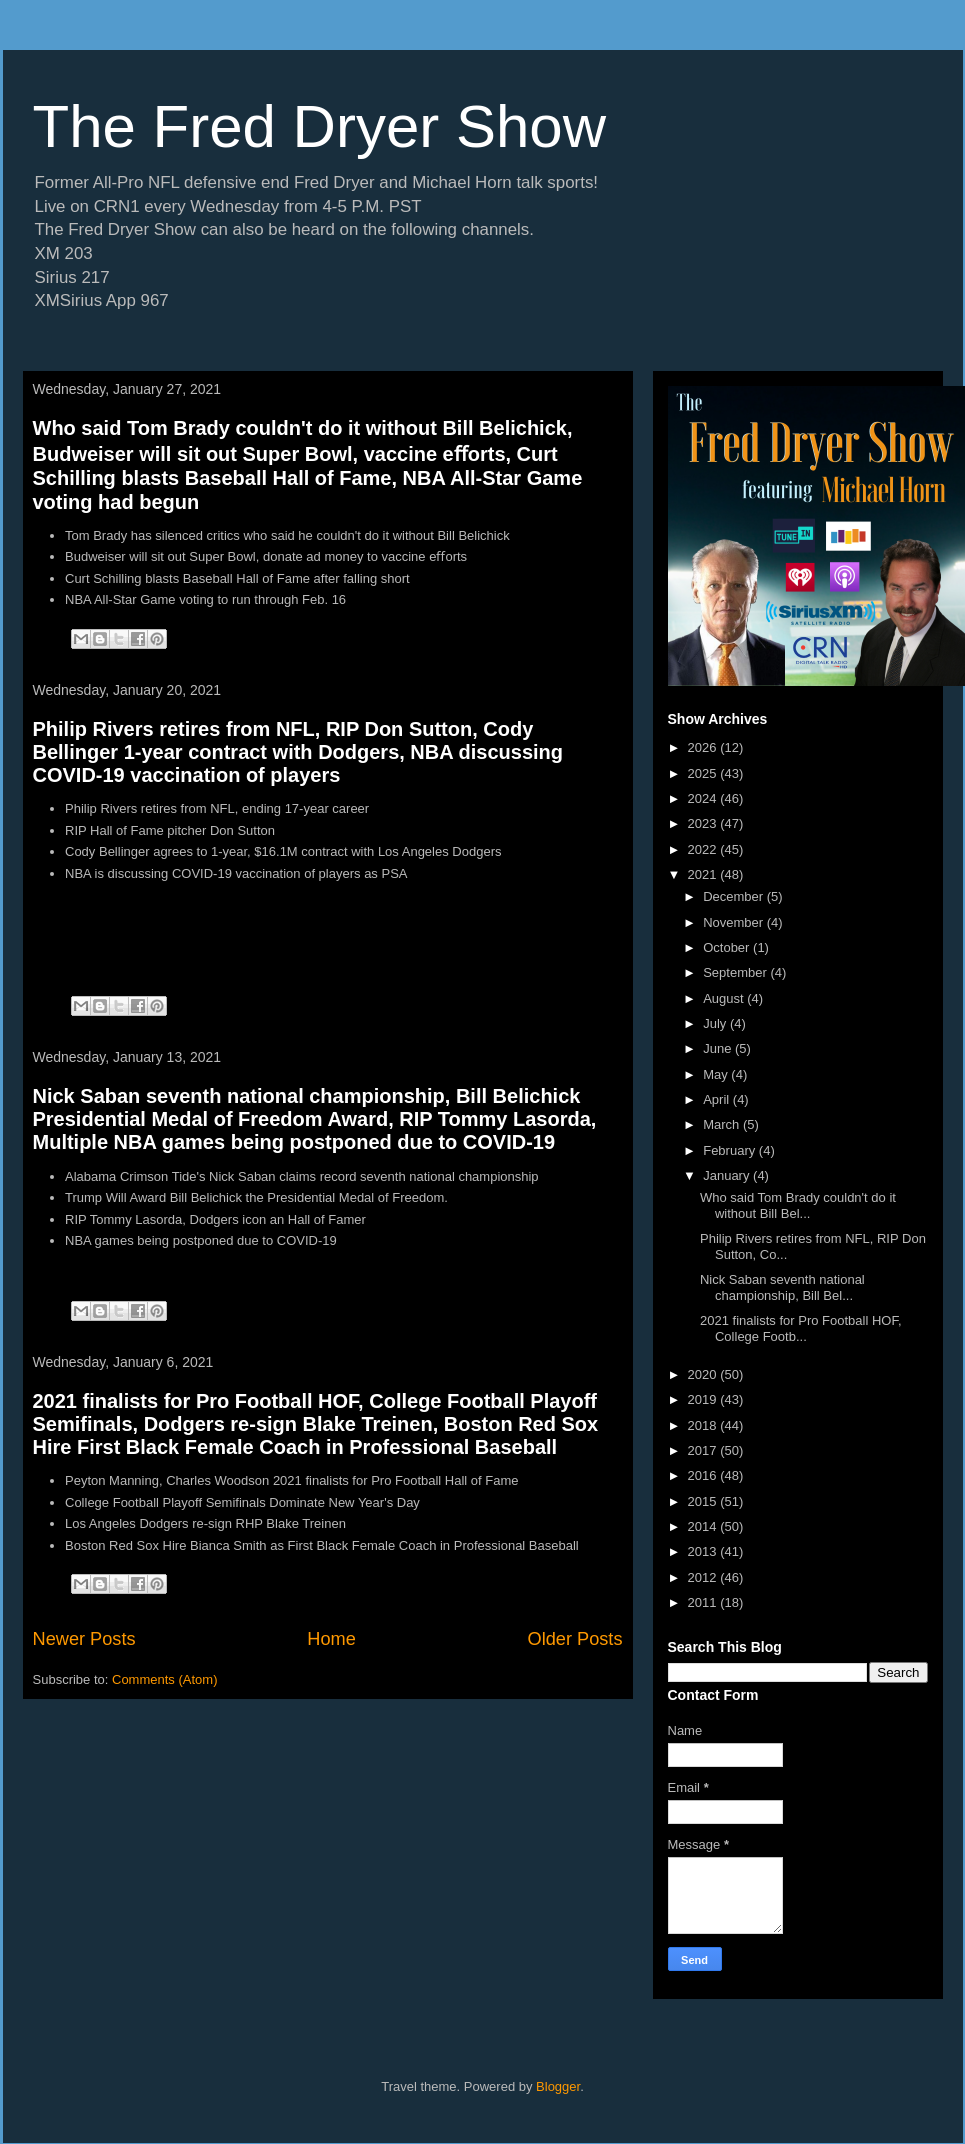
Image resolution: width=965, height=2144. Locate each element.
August (725, 998)
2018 (704, 1425)
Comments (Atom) (164, 1679)
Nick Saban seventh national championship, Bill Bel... (782, 1287)
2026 (704, 747)
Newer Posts (84, 1639)
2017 (704, 1450)
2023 (704, 823)
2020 (704, 1374)
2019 (704, 1399)
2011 (704, 1602)
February (731, 1150)
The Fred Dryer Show (320, 126)
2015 (704, 1501)
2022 (704, 849)
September (736, 972)
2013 (704, 1551)
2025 (704, 773)
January (728, 1175)
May (717, 1074)
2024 (704, 798)
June (719, 1048)
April (718, 1099)
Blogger (558, 2086)
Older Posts (574, 1639)
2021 (704, 874)
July (716, 1023)
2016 (704, 1475)
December (735, 896)
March (723, 1124)
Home (331, 1639)
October (728, 947)
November (735, 922)
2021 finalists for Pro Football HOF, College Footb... (801, 1328)
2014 (704, 1526)
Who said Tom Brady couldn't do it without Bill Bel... (798, 1205)
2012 (704, 1577)
